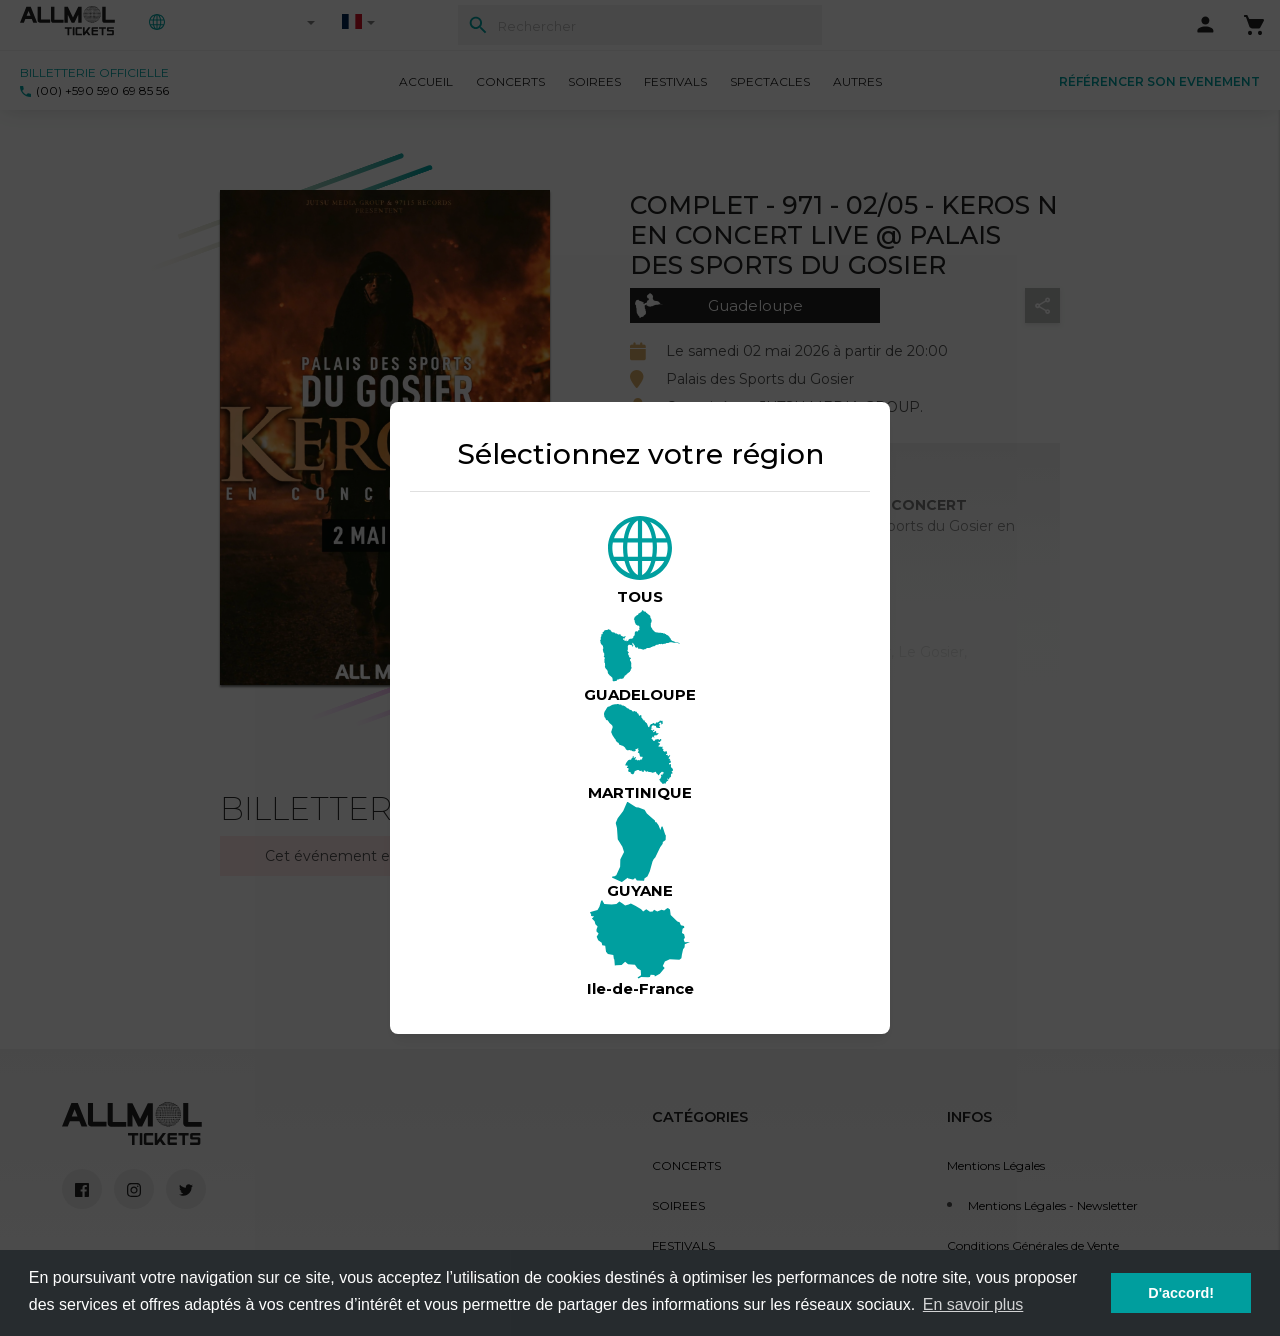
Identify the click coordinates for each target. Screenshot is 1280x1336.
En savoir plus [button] (973, 1304)
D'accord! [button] (1181, 1293)
